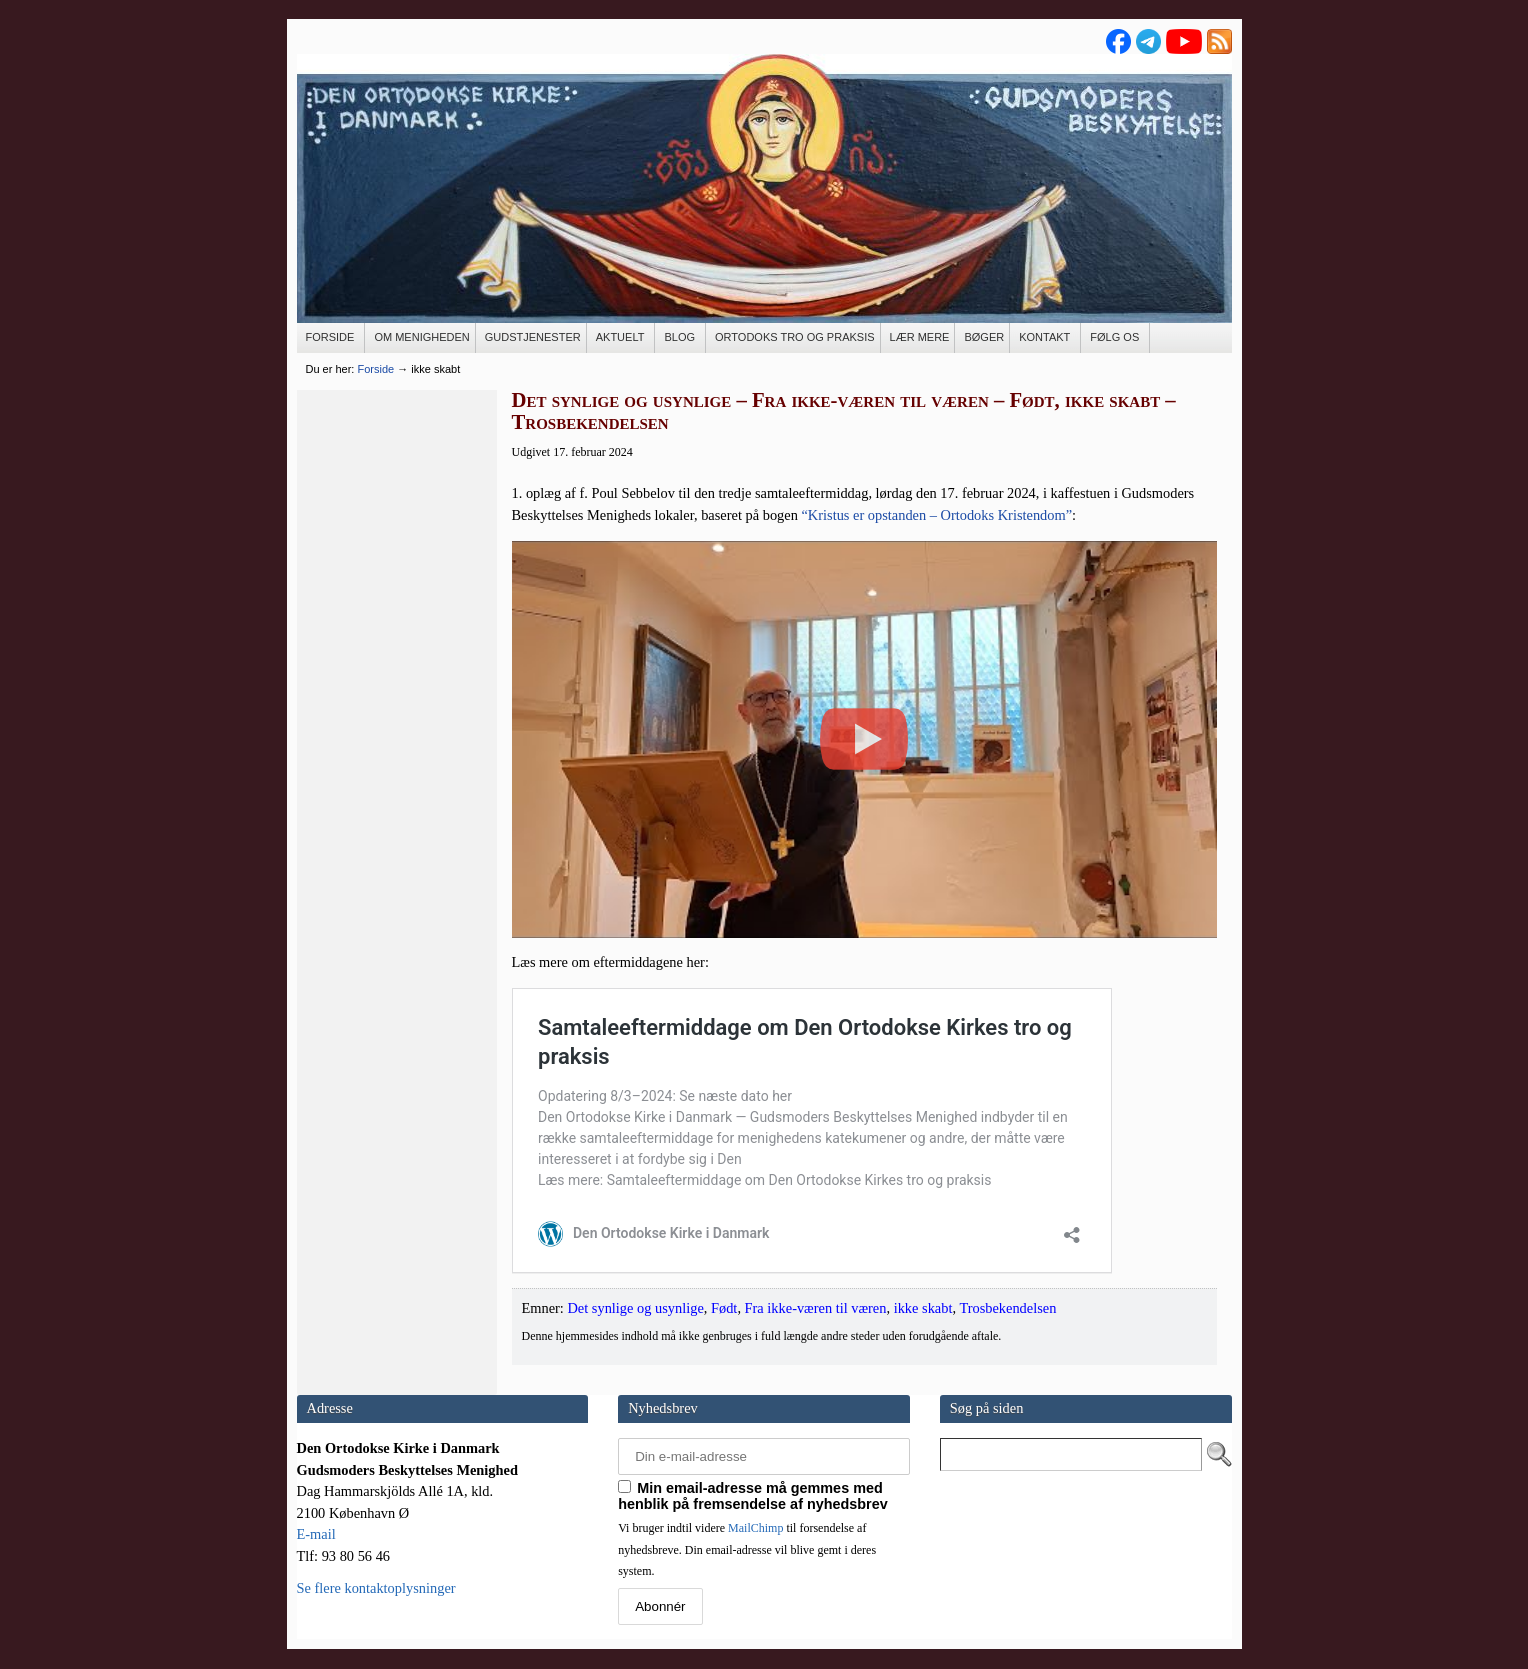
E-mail (316, 1534)
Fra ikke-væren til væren (816, 1308)
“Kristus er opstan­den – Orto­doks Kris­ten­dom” (936, 515)
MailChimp (755, 1528)
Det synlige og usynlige (635, 1308)
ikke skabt (923, 1308)
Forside (375, 369)
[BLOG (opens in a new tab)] (680, 338)
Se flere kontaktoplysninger (376, 1588)
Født (724, 1308)
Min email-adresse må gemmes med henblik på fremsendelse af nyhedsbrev (753, 1496)
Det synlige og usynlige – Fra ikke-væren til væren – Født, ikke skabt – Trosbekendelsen (844, 411)
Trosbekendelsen (1007, 1308)
